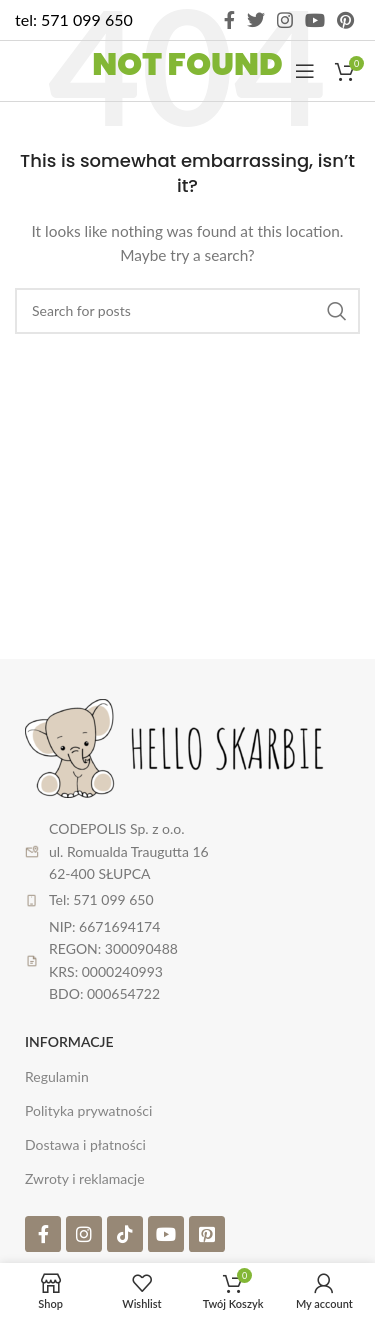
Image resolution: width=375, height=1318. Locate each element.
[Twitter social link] (256, 20)
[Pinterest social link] (345, 20)
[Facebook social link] (229, 20)
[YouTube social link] (315, 20)
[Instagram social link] (285, 20)
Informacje (69, 1041)
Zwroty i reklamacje (85, 1178)
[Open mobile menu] (305, 71)
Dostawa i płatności (85, 1144)
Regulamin (57, 1076)
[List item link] (187, 900)
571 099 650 (87, 19)
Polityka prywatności (88, 1110)
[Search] (187, 311)
